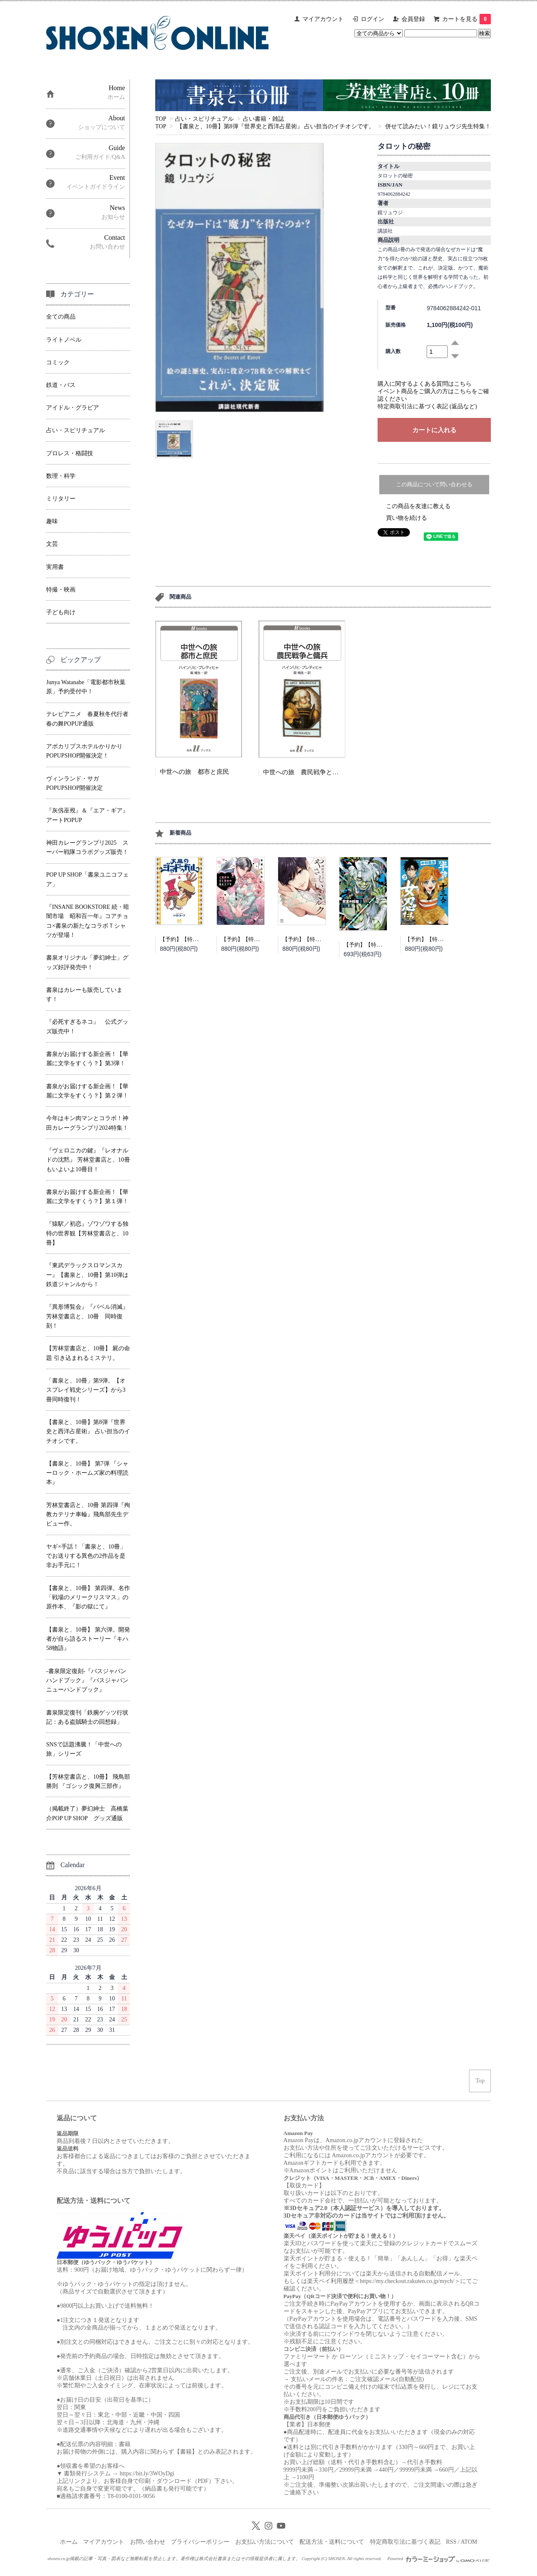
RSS (451, 2542)
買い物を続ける (406, 518)
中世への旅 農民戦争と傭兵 (304, 772)
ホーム (69, 2542)
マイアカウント (323, 19)
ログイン (372, 19)
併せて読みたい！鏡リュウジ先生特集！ (438, 126)
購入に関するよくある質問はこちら (425, 384)
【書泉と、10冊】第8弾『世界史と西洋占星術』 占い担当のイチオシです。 (276, 126)
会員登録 (413, 19)
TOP (160, 119)
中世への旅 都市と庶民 (194, 771)
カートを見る (466, 19)
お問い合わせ (147, 2542)
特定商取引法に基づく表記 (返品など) (427, 406)
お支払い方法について (264, 2542)
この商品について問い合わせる (434, 484)
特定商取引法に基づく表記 (405, 2542)
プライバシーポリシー (200, 2542)
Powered (438, 2558)
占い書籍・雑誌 (263, 119)
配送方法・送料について (332, 2542)
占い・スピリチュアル (204, 119)
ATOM (469, 2542)
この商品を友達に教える (418, 506)
